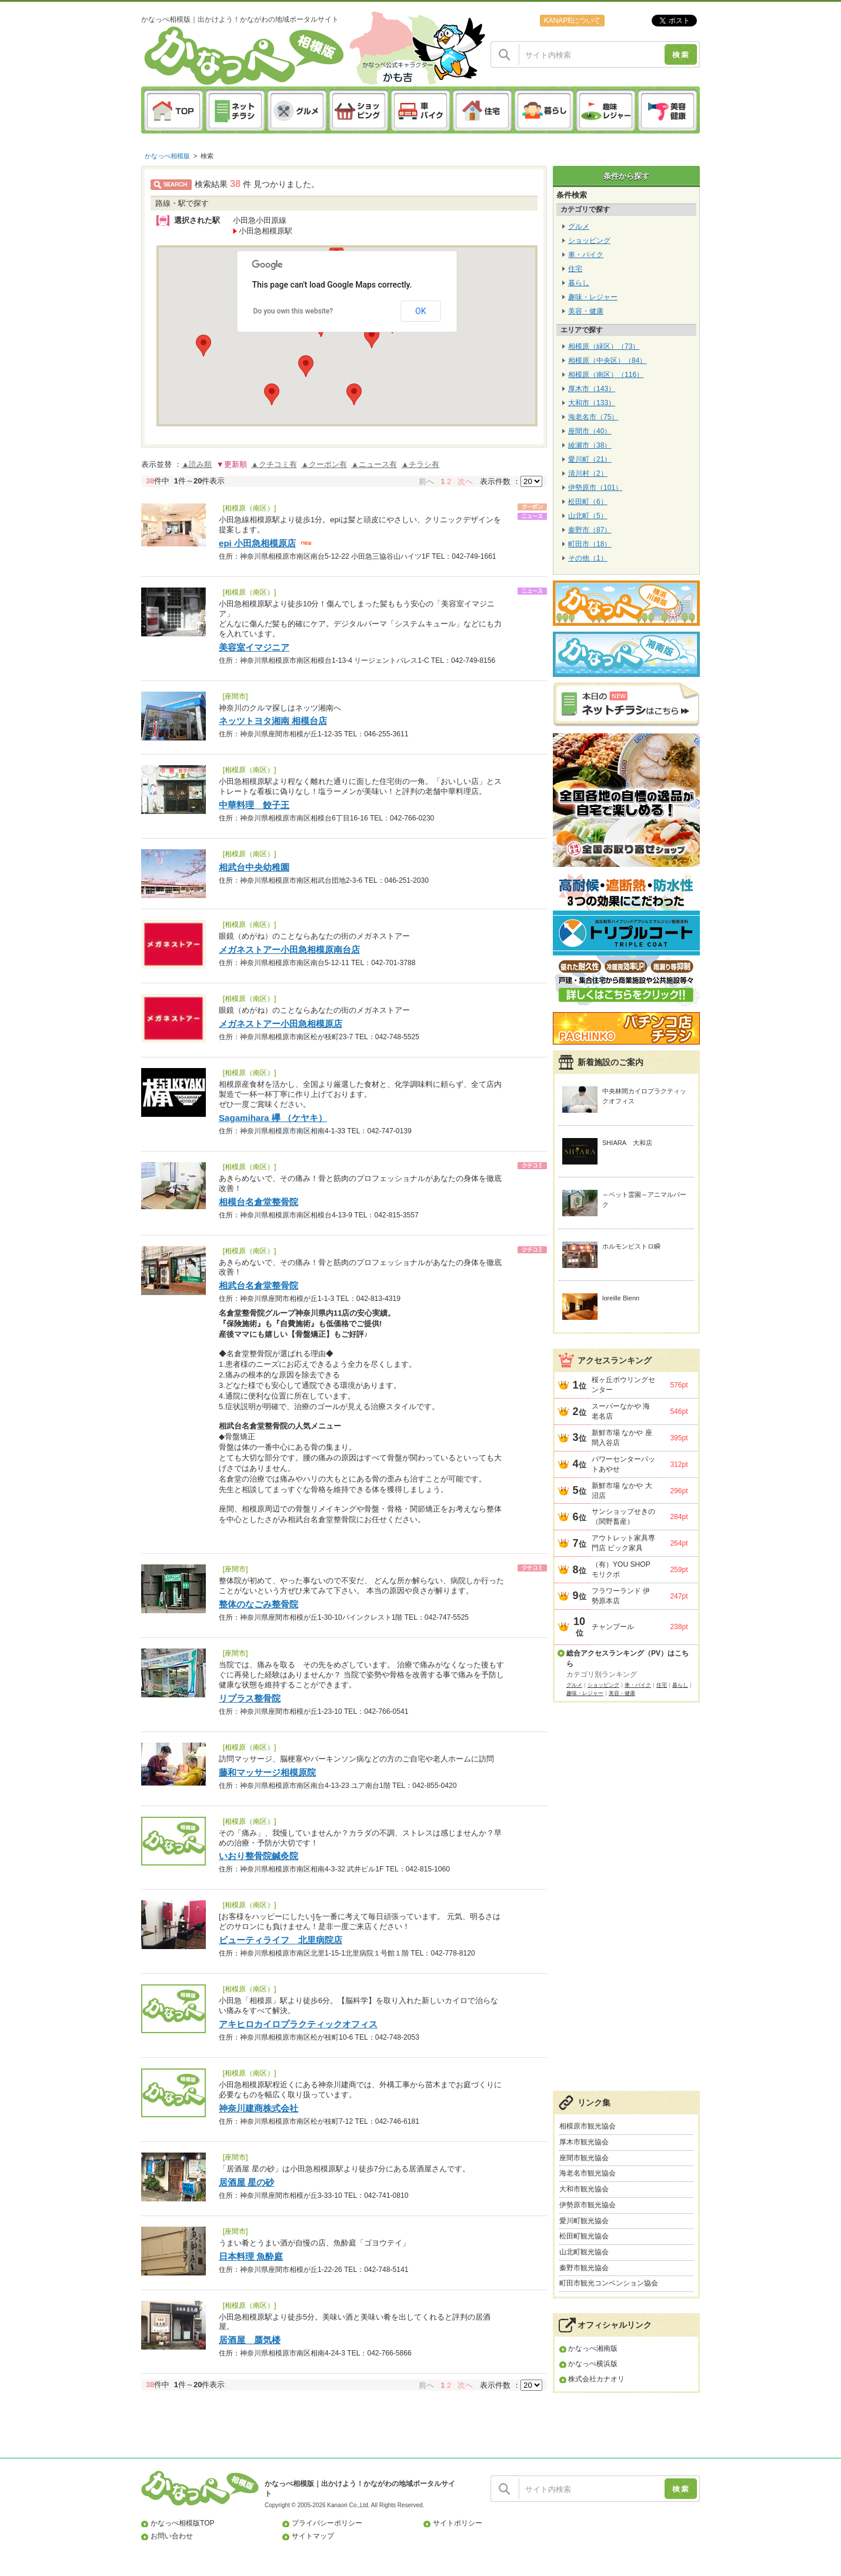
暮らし (578, 283)
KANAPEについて (571, 20)
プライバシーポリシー (327, 2523)
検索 (207, 155)
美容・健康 (585, 311)
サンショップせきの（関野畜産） (623, 1516)
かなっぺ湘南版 (593, 2348)
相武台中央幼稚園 (254, 867)
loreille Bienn (620, 1298)
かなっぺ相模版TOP (183, 2523)
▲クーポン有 (324, 464)
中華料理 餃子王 (254, 805)
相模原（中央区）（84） (607, 360)
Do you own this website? (293, 311)
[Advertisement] (626, 1902)
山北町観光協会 (584, 2252)
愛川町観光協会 (584, 2221)
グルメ (578, 226)
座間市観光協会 (584, 2158)
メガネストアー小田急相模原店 (280, 1024)
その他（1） (588, 558)
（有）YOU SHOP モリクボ (621, 1569)
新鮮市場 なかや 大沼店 (622, 1490)
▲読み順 (197, 464)
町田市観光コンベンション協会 (608, 2283)
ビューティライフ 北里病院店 (280, 1940)
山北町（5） (588, 516)
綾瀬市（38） (589, 445)
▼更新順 (231, 464)
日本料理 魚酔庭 (251, 2256)
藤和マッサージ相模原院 (267, 1772)
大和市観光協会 (584, 2189)
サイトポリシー (457, 2523)
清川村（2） (588, 473)
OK (420, 311)
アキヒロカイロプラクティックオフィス (298, 2024)
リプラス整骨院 (250, 1698)
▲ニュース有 (374, 464)
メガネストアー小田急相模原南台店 (289, 950)
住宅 (575, 269)
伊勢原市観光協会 (587, 2205)
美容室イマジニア (254, 647)
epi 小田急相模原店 (257, 543)
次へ (465, 481)
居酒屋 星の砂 (246, 2182)
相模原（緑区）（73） (603, 346)
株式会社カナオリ (596, 2379)
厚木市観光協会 (584, 2142)
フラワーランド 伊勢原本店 (621, 1596)
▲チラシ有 (420, 464)
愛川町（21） (589, 459)
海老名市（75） (593, 417)
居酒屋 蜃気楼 (250, 2340)
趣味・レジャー (593, 297)
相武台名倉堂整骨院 (258, 1285)
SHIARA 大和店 (627, 1142)
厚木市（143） (591, 389)
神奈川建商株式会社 (258, 2108)
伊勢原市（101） (595, 487)
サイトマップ (313, 2536)
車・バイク (585, 255)
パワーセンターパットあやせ (623, 1464)
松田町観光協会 (584, 2236)
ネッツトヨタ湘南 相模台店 (273, 721)
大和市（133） (591, 403)
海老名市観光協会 (587, 2173)
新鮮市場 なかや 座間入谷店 (622, 1438)
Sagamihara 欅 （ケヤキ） (273, 1118)
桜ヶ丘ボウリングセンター (623, 1385)
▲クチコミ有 (274, 464)
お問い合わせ (172, 2536)
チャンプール (613, 1627)
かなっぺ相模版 (167, 155)
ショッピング (589, 240)
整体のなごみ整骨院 (258, 1604)
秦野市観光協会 (584, 2268)
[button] (271, 394)
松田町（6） (588, 502)
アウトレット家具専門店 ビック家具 (623, 1543)
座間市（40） (589, 431)
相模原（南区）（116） (605, 375)
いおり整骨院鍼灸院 (258, 1856)
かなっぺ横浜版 (593, 2364)
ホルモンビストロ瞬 (631, 1246)
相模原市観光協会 (587, 2126)
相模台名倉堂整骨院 (258, 1202)
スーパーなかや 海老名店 (621, 1411)
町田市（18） (589, 544)
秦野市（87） (589, 530)
